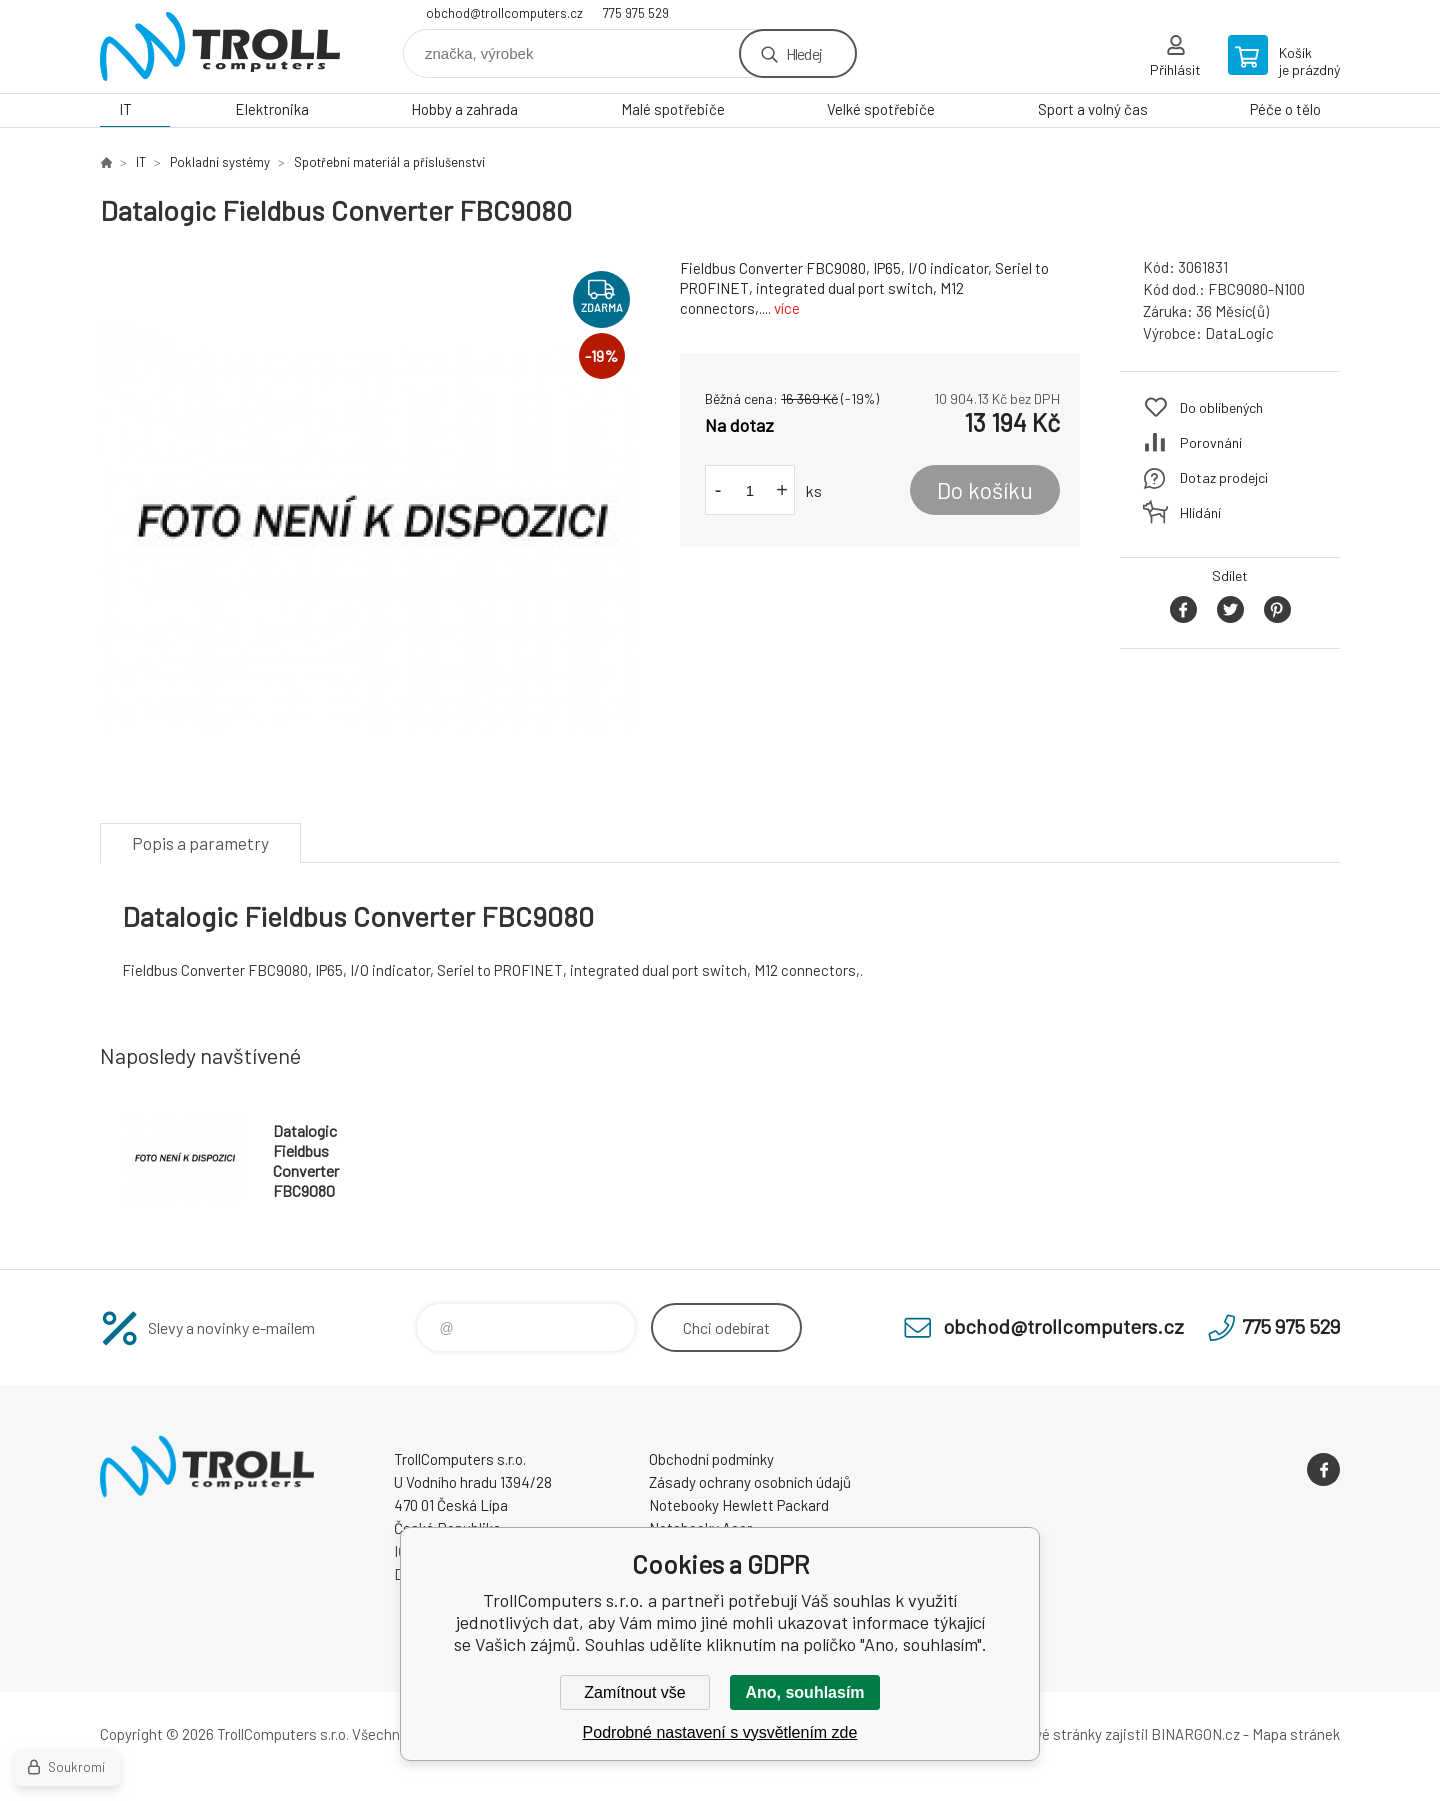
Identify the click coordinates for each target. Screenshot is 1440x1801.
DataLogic (1239, 333)
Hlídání (1200, 512)
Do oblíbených (1221, 407)
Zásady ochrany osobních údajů (750, 1482)
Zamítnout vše (634, 1692)
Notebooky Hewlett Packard (739, 1505)
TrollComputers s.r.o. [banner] (220, 46)
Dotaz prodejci (1224, 477)
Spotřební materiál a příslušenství (389, 162)
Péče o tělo (1285, 109)
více (787, 308)
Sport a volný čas (1093, 109)
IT (125, 109)
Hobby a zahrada (464, 109)
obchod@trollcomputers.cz (504, 13)
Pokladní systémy (220, 162)
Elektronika (272, 109)
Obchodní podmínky (711, 1459)
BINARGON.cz (1195, 1734)
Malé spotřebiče (673, 109)
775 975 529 (636, 13)
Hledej (804, 53)
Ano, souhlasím (804, 1692)
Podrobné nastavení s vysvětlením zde (720, 1732)
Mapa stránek (1296, 1734)
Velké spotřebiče (881, 109)
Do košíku (985, 490)
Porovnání (1211, 442)
